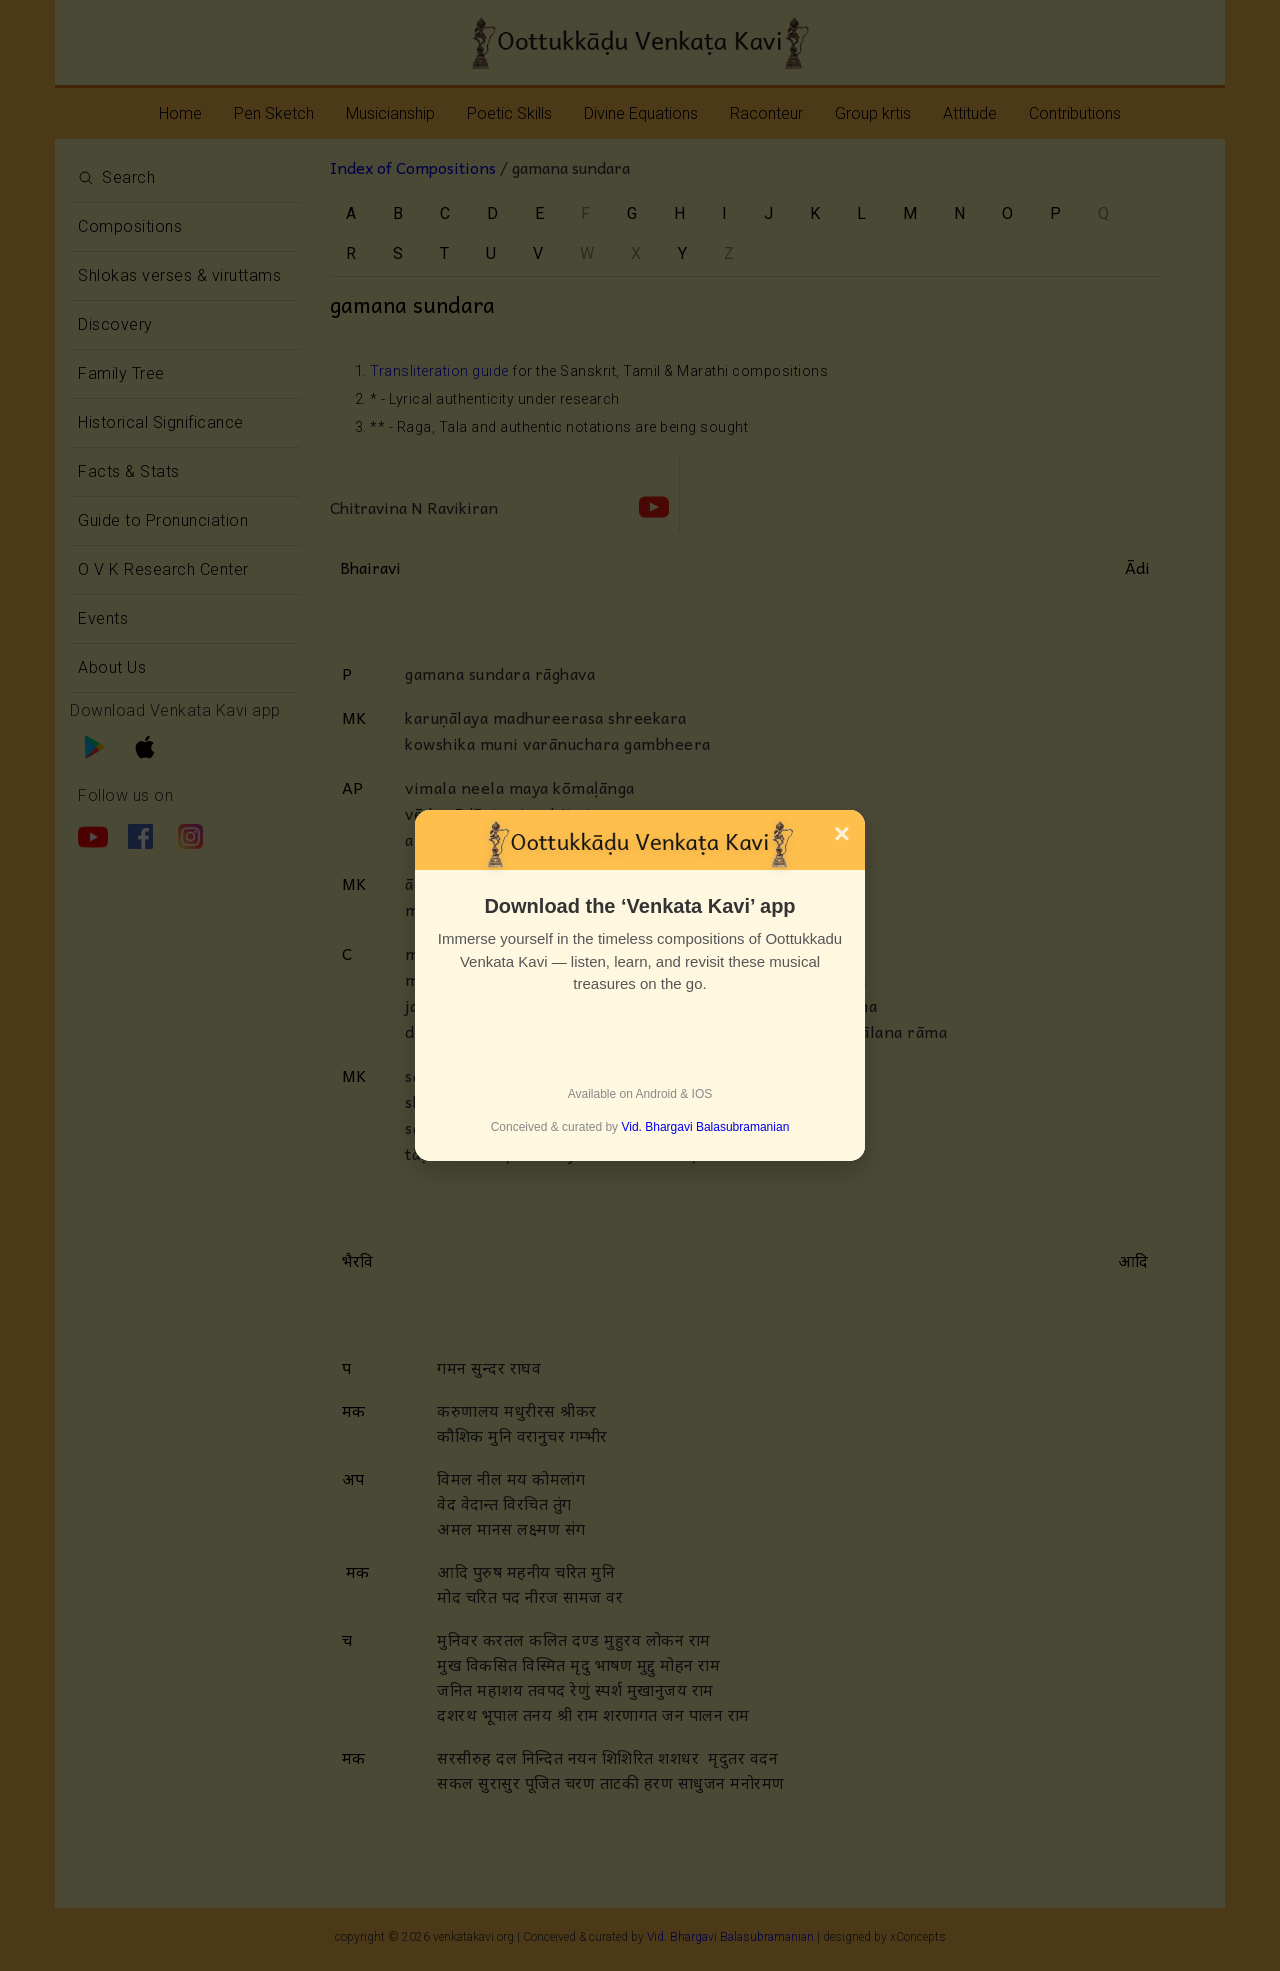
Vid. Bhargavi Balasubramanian (705, 1127)
